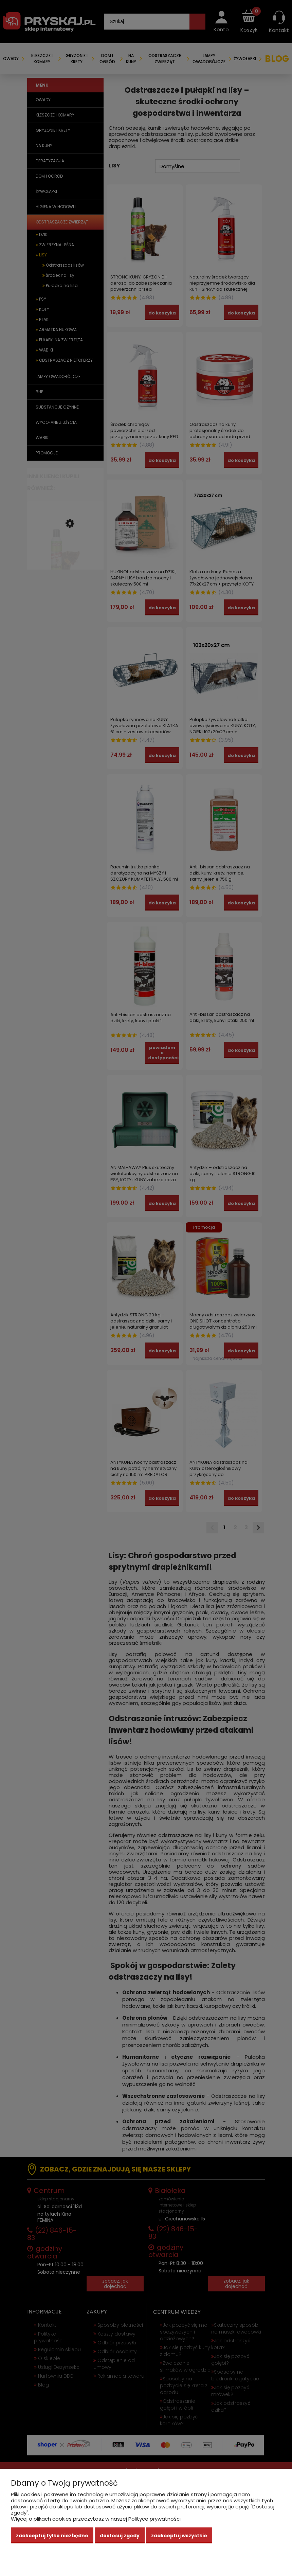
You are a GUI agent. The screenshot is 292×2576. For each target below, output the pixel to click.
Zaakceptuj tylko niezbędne (52, 2535)
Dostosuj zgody (120, 2535)
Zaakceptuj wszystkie (179, 2535)
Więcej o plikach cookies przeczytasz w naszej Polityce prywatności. (96, 2518)
